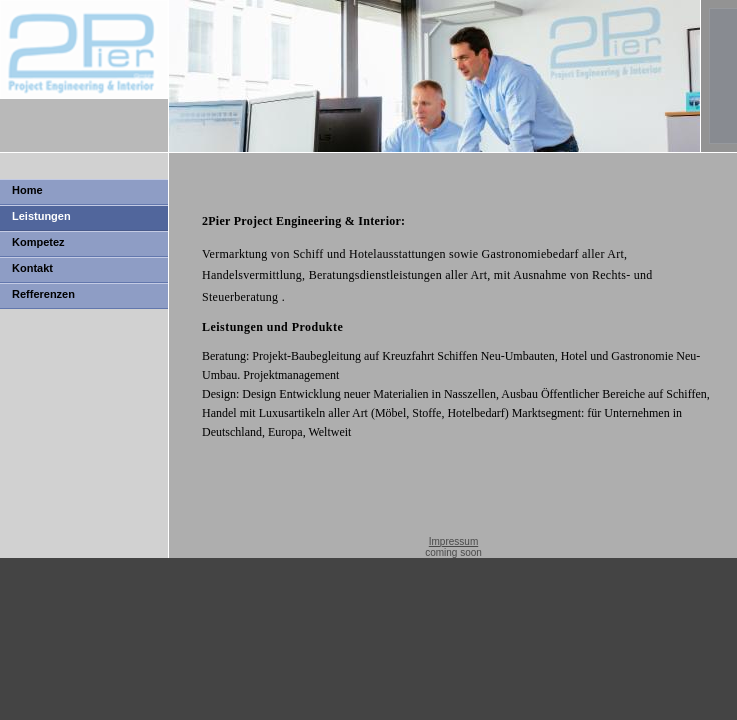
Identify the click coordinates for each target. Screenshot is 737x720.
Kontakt (32, 268)
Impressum (453, 541)
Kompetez (38, 242)
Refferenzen (43, 294)
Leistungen (41, 216)
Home (27, 190)
